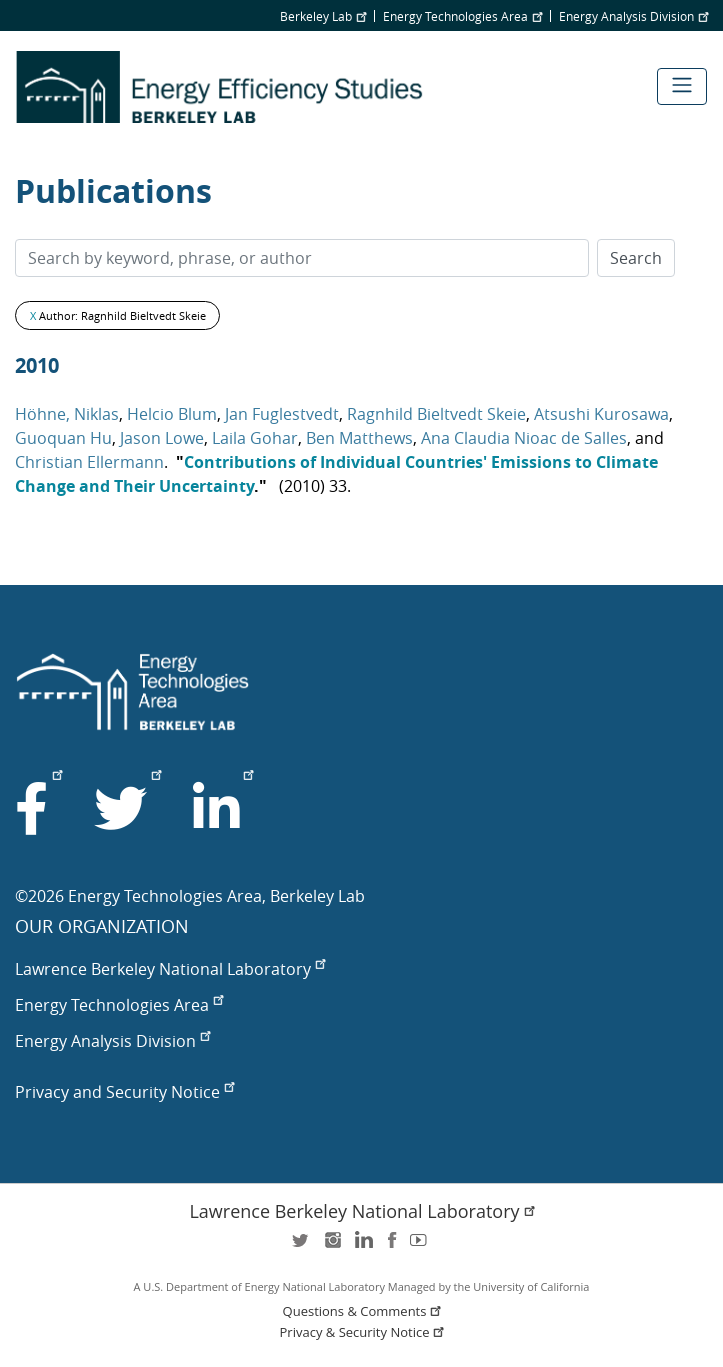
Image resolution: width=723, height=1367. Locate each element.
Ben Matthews (359, 438)
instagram (332, 1246)
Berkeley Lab (323, 16)
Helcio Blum (172, 414)
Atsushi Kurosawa (601, 414)
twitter (302, 1246)
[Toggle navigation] (682, 86)
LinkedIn (362, 1246)
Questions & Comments (364, 1311)
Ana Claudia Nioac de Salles (524, 438)
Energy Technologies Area (462, 16)
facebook (392, 1246)
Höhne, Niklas (67, 414)
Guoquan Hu (63, 438)
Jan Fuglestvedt (282, 414)
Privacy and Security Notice (124, 1092)
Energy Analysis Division (633, 16)
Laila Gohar (255, 438)
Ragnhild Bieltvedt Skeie (436, 414)
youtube (422, 1246)
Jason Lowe (162, 438)
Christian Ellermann (89, 462)
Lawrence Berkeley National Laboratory (170, 969)
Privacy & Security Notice (364, 1332)
